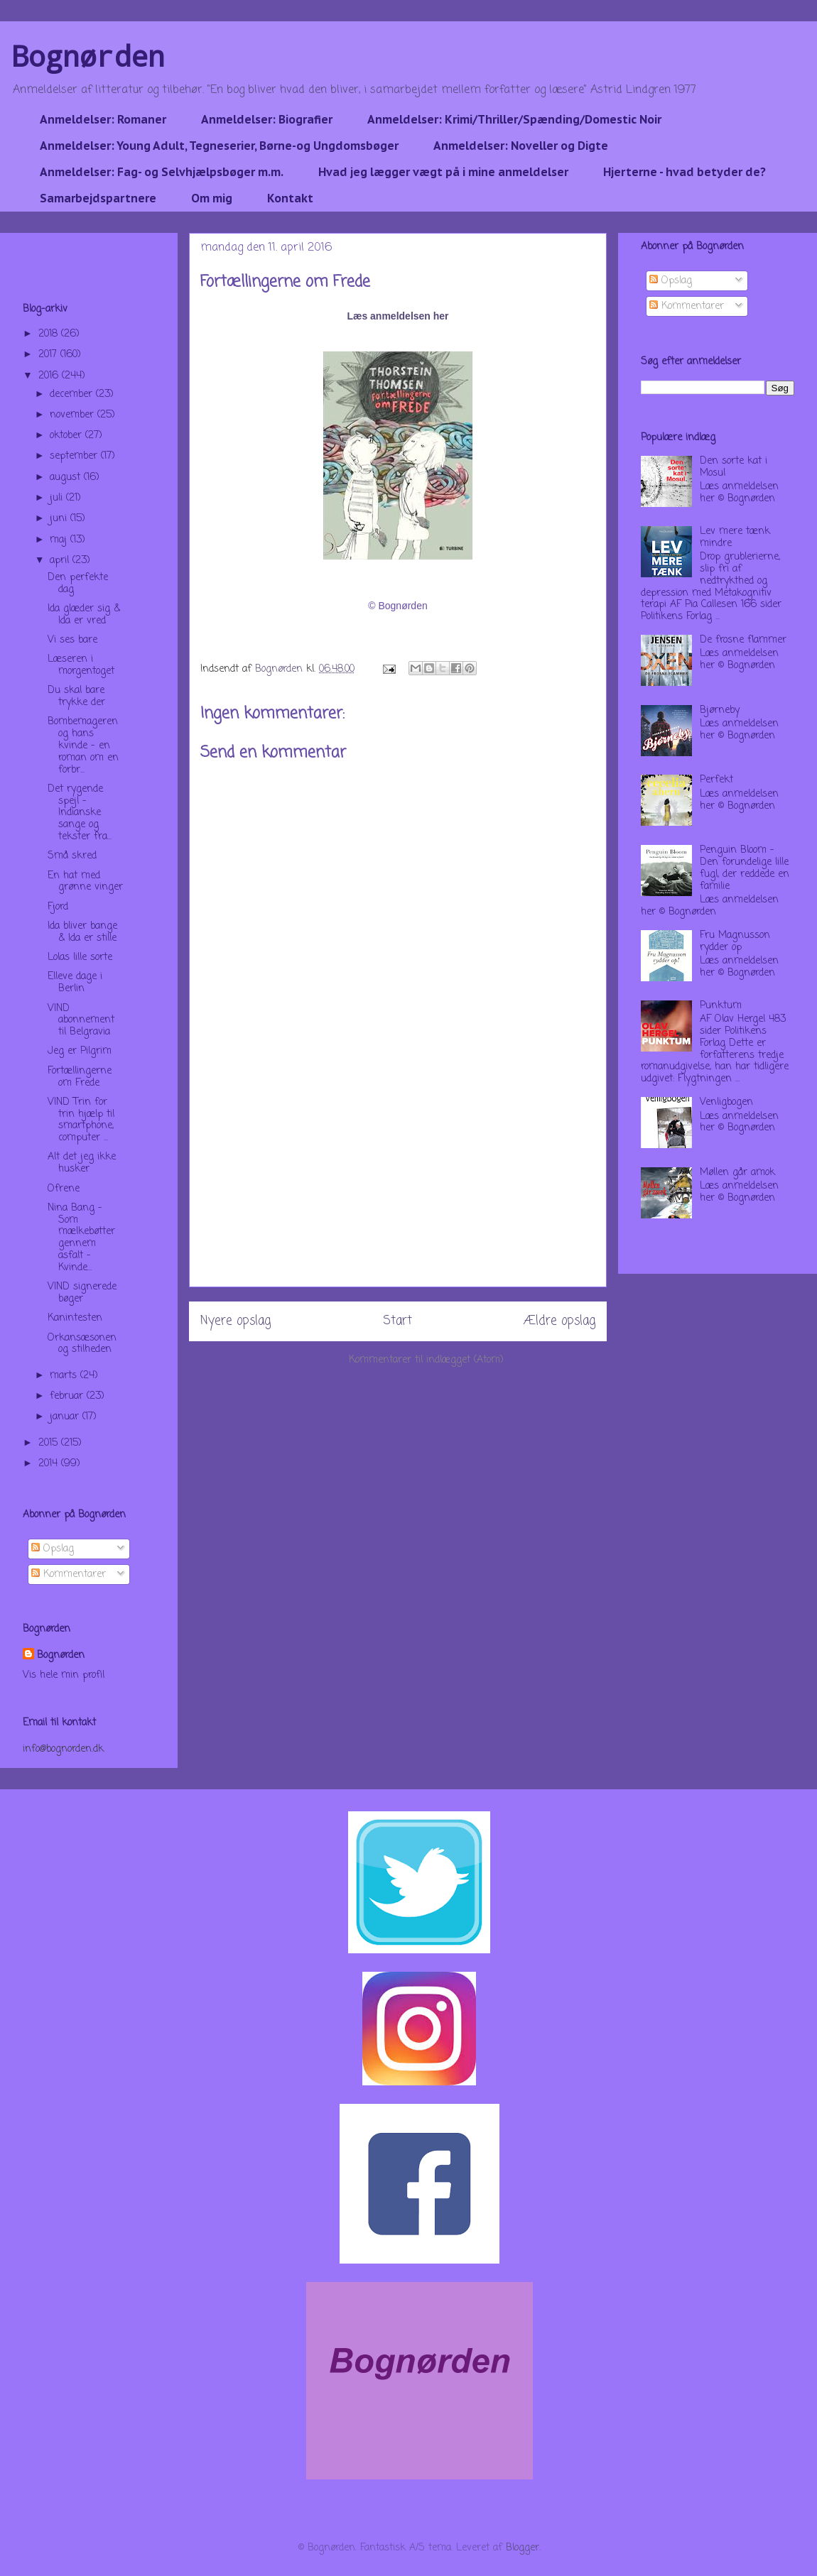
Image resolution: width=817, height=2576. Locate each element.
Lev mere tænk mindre (735, 537)
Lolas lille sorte (80, 957)
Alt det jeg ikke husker (82, 1163)
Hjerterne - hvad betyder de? (684, 172)
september (75, 456)
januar (66, 1416)
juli (58, 498)
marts (65, 1375)
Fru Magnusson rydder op (735, 941)
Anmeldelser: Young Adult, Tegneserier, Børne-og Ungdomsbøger (219, 145)
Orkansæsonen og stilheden (82, 1344)
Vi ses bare (72, 640)
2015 (49, 1443)
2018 (49, 334)
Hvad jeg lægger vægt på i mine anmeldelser (443, 172)
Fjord (58, 907)
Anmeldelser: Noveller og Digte (520, 145)
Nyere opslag (235, 1321)
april (61, 560)
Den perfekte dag (78, 583)
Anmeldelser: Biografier (266, 119)
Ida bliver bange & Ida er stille (82, 932)
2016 (50, 376)
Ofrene (64, 1188)
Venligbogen (726, 1102)
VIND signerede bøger (82, 1292)
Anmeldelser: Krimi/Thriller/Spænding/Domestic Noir (514, 119)
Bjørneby (720, 710)
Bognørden (88, 56)
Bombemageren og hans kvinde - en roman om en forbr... (83, 745)
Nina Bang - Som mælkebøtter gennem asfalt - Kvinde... (81, 1238)
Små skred (72, 855)
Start (397, 1321)
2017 (49, 354)
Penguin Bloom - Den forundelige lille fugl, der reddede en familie (744, 868)
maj (60, 540)
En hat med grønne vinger (85, 881)
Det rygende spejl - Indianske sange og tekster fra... (80, 813)
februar (68, 1396)
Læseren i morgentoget (81, 665)
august (67, 477)
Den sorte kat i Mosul (733, 467)
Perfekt (716, 780)
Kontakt (290, 198)
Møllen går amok (737, 1172)
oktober (67, 435)
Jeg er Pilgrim (80, 1051)
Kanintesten (75, 1318)
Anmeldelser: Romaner (103, 119)
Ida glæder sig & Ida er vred (84, 614)
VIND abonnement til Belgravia (81, 1020)
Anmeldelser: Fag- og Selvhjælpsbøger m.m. (161, 172)
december (73, 394)
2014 (49, 1463)
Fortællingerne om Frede (80, 1077)
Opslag (52, 1548)
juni (60, 518)
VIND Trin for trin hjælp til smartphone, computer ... (81, 1120)
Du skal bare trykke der (76, 696)
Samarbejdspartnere (98, 198)
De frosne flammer (743, 640)
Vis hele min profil (63, 1675)
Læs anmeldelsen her (397, 316)
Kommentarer (68, 1574)
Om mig (211, 198)
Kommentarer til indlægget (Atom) (426, 1360)
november (73, 415)
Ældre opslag (559, 1321)
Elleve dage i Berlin (75, 982)
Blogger (522, 2547)
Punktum (721, 1005)
